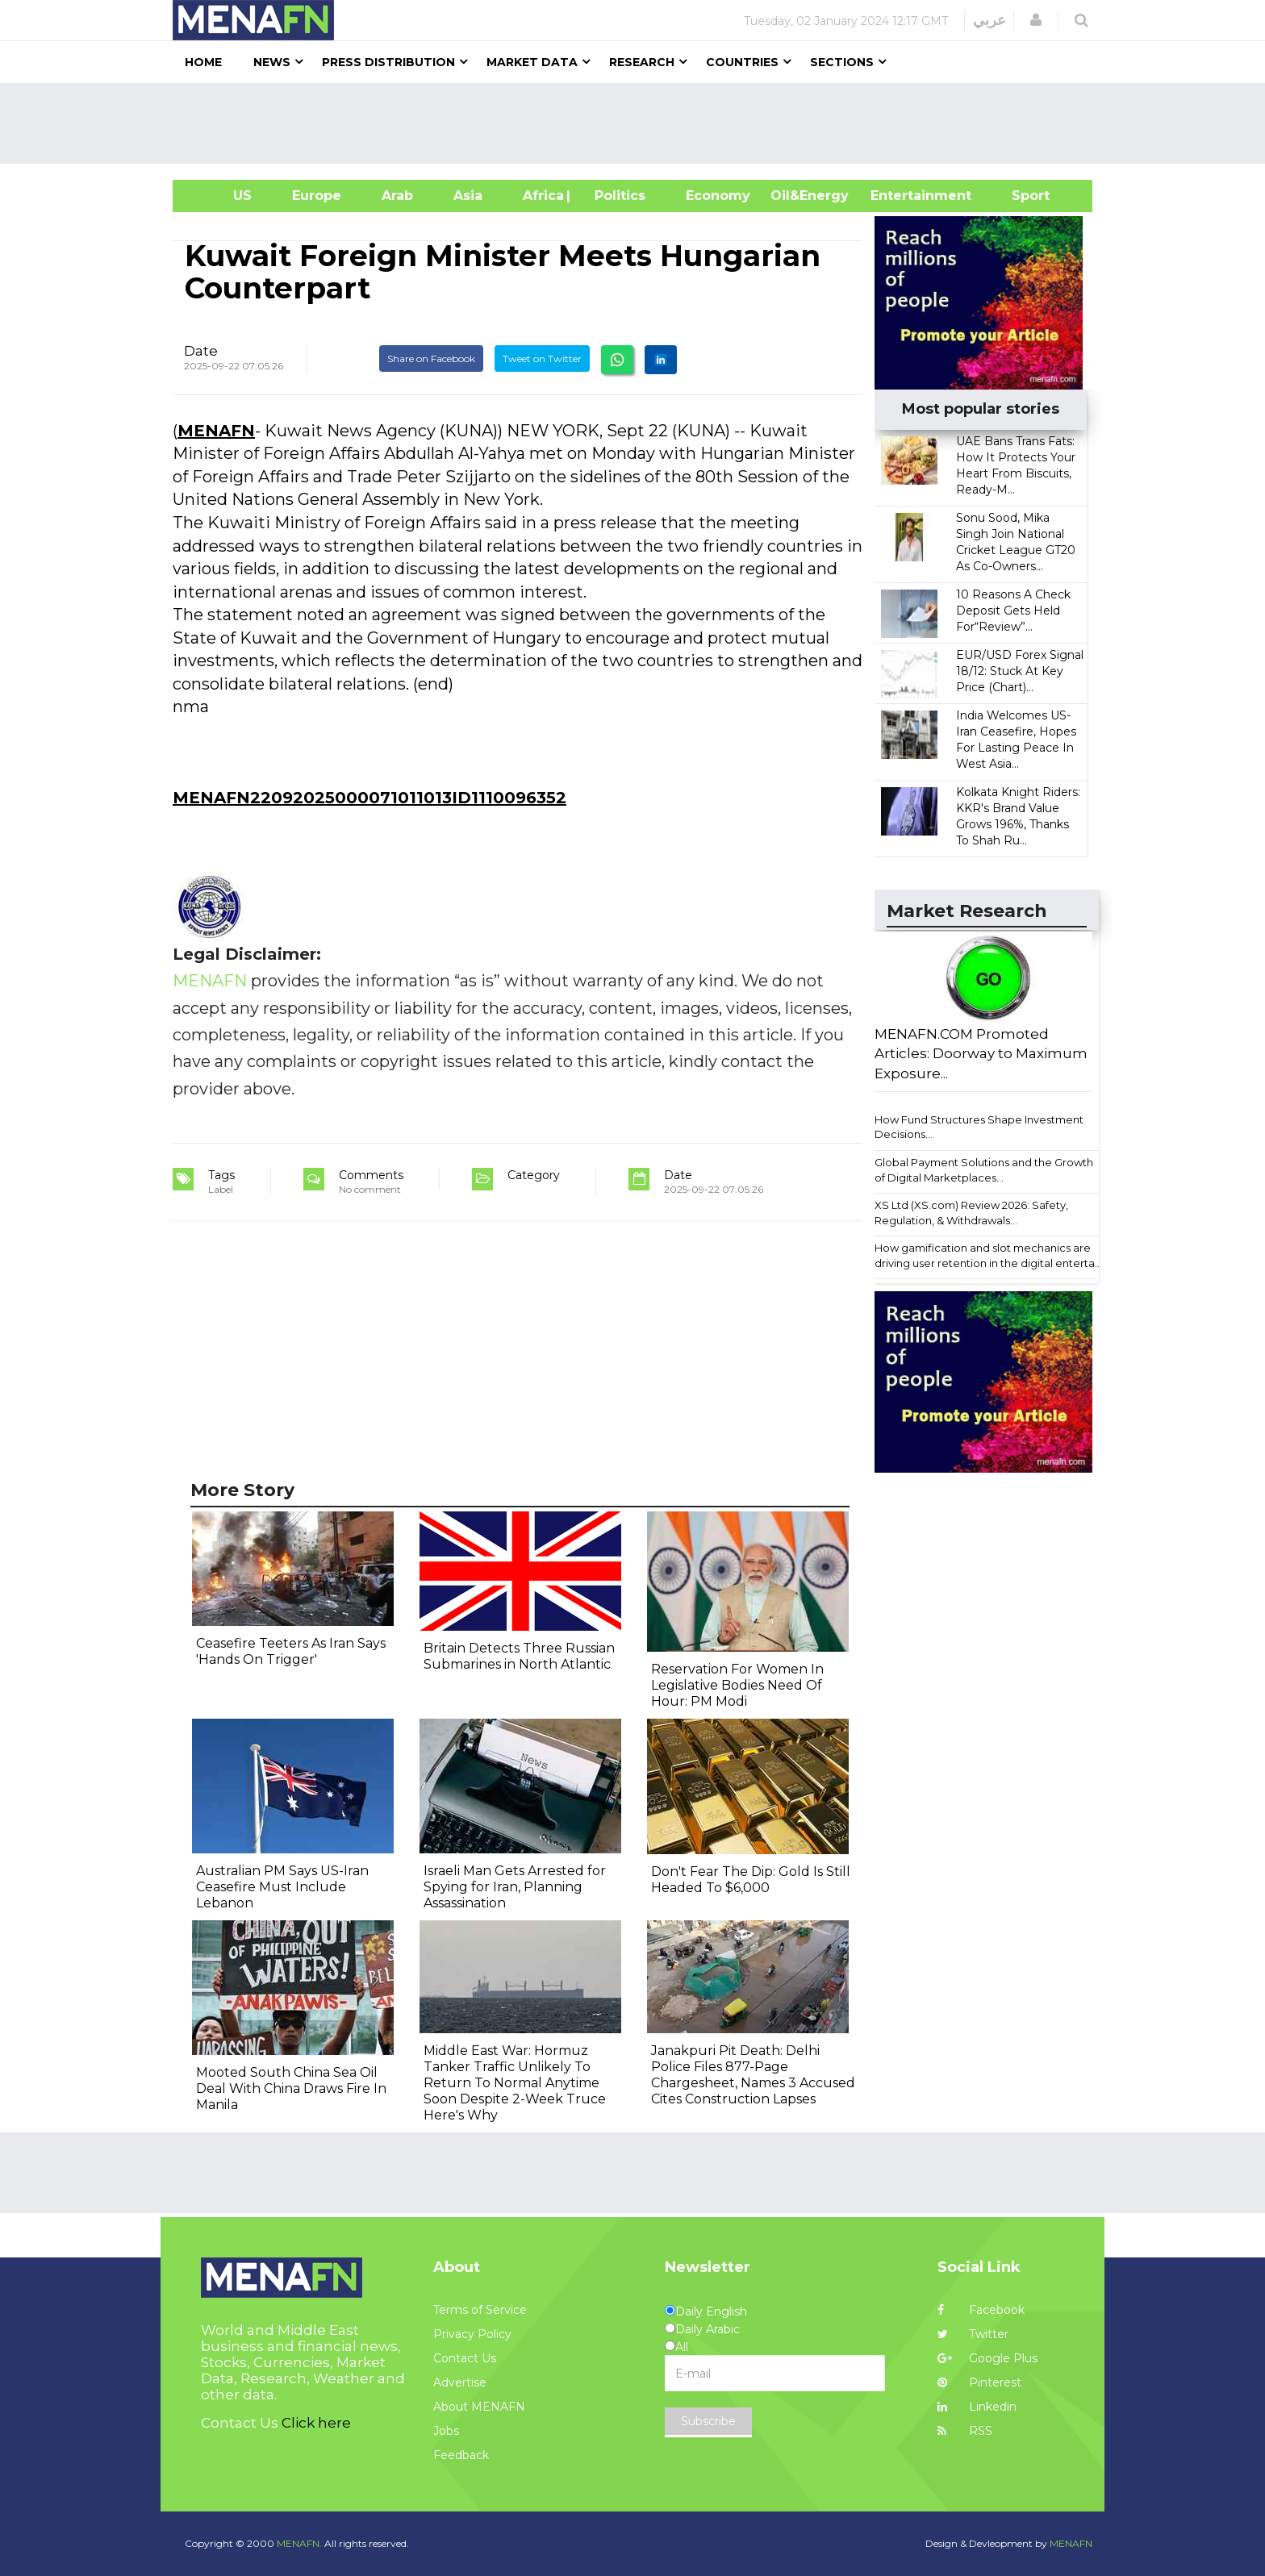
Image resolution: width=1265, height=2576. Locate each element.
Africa (541, 195)
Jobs (446, 2431)
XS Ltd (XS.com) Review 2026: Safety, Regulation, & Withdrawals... (971, 1212)
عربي (989, 20)
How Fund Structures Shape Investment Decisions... (979, 1127)
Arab (397, 195)
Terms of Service (480, 2310)
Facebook (981, 2310)
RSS (964, 2431)
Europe (316, 195)
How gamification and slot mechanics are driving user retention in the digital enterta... (988, 1255)
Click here (316, 2423)
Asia (468, 195)
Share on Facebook (431, 358)
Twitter (972, 2334)
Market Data (532, 62)
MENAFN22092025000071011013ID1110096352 (369, 797)
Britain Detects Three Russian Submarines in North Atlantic (519, 1656)
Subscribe (708, 2421)
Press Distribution (388, 62)
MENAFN (216, 430)
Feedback (461, 2455)
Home (203, 62)
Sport (1021, 195)
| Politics (616, 195)
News (271, 62)
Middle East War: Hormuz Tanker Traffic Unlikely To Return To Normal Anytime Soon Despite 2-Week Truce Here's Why (515, 2083)
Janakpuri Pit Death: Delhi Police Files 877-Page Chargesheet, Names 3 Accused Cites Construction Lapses (753, 2075)
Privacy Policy (472, 2334)
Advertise (459, 2382)
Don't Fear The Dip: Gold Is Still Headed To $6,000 (750, 1879)
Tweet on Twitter (542, 358)
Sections (842, 62)
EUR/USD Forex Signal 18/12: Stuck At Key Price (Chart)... (1019, 671)
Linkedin (977, 2406)
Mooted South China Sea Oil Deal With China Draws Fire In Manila (291, 2088)
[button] (1036, 20)
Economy (718, 195)
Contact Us (464, 2358)
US (222, 195)
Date (201, 351)
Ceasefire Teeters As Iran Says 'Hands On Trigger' (291, 1651)
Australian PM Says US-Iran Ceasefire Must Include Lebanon (282, 1887)
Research (641, 62)
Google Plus (987, 2358)
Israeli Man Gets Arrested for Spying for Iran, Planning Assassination (515, 1887)
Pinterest (979, 2382)
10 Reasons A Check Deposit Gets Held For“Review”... (1013, 610)
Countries (742, 62)
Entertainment (897, 195)
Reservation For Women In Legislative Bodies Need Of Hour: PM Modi (737, 1685)
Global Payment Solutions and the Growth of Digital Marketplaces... (984, 1170)
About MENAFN (479, 2406)
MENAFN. (299, 2543)
